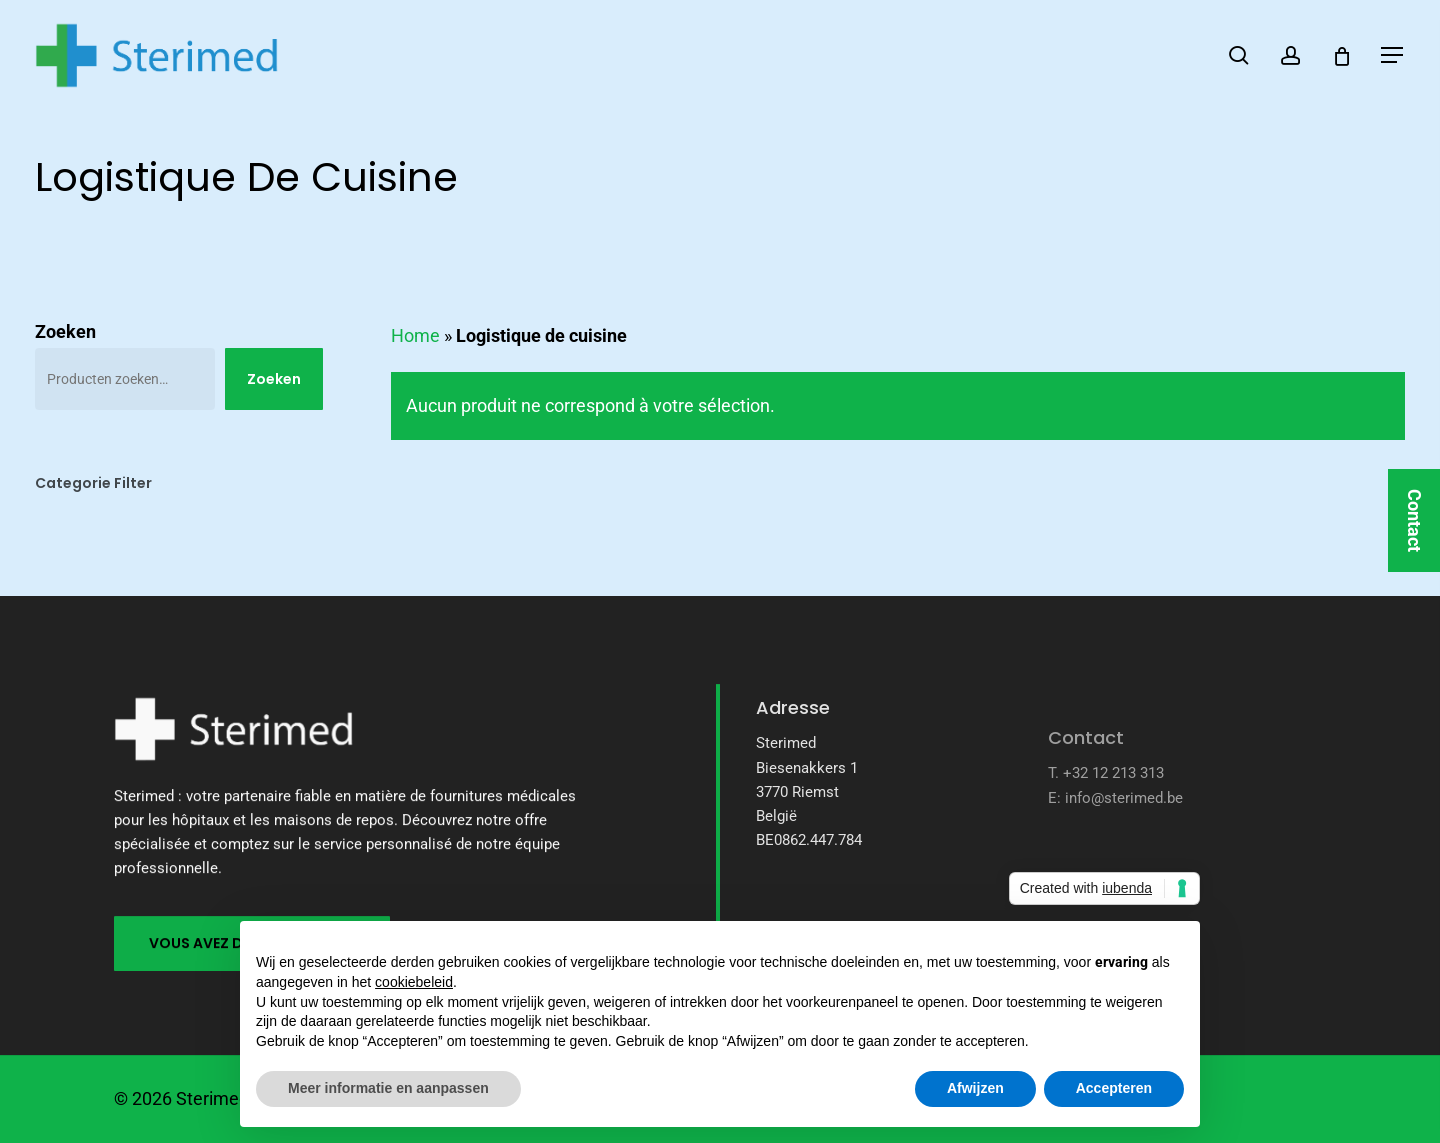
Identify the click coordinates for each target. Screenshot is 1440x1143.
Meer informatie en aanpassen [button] (388, 1088)
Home (415, 335)
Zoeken (65, 331)
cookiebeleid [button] (414, 982)
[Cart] (1342, 56)
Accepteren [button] (1114, 1088)
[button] (1393, 55)
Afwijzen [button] (975, 1088)
